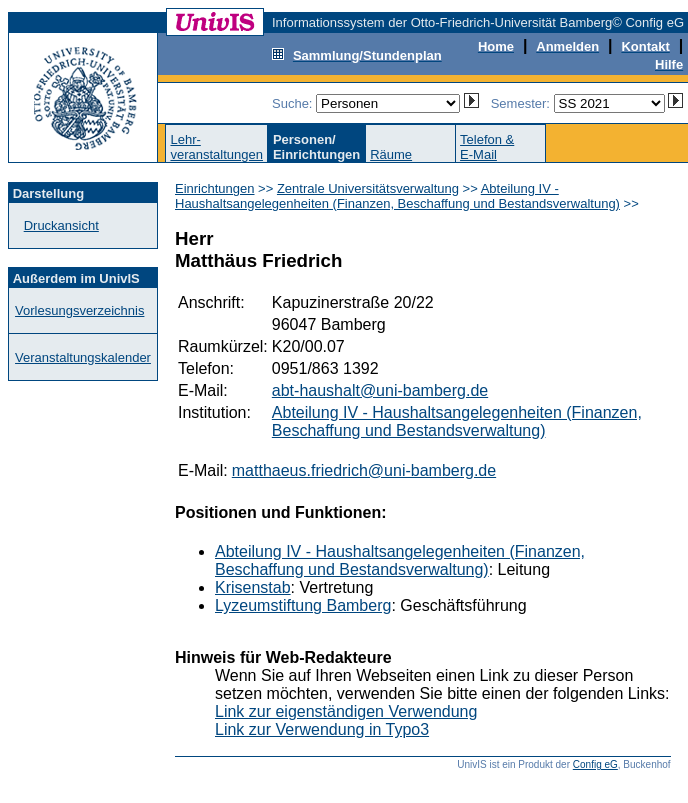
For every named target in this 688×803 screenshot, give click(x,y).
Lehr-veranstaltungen (216, 147)
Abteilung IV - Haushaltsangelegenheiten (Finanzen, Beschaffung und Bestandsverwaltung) (397, 196)
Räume (391, 154)
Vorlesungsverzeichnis (79, 310)
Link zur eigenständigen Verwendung (346, 711)
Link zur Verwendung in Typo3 (322, 729)
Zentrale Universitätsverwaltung (368, 188)
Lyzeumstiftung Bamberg (303, 605)
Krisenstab (253, 587)
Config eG (595, 764)
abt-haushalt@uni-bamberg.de (380, 390)
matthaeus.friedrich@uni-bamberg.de (364, 470)
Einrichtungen (215, 188)
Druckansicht (61, 225)
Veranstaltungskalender (83, 357)
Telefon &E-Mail (487, 147)
